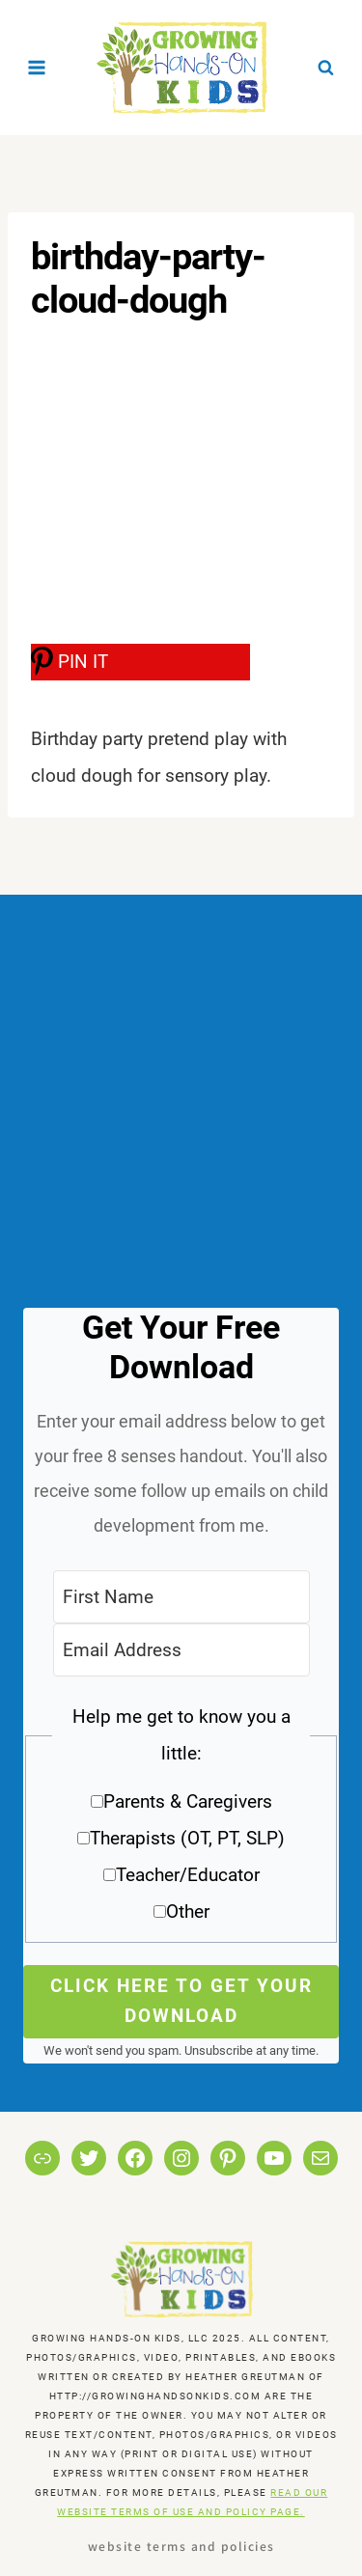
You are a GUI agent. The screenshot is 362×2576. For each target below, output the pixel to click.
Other (187, 1911)
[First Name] (181, 1596)
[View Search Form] (325, 67)
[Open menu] (37, 67)
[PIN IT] (140, 662)
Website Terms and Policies (181, 2545)
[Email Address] (181, 1649)
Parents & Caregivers (187, 1801)
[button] (181, 1821)
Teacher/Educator (188, 1875)
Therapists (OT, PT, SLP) (187, 1838)
